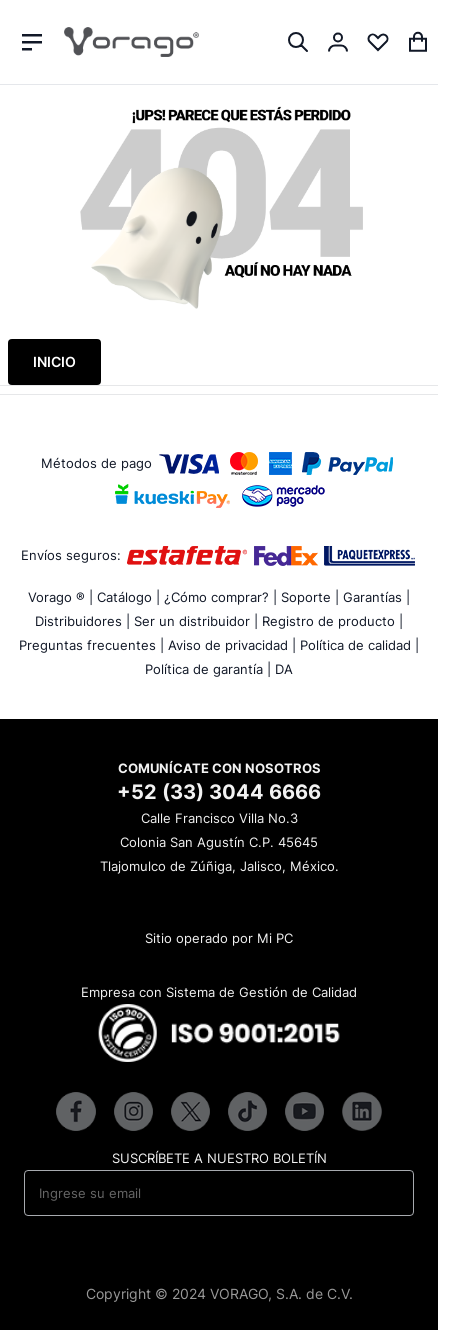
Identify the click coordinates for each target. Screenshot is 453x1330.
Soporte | (310, 597)
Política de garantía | (208, 669)
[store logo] (131, 42)
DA (284, 669)
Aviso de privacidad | (232, 645)
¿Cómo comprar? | (220, 597)
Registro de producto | (332, 621)
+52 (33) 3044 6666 (219, 792)
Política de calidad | (359, 645)
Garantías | (376, 597)
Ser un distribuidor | (196, 621)
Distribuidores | (82, 621)
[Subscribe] (385, 1193)
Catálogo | (128, 597)
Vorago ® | (60, 597)
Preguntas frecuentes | (91, 645)
